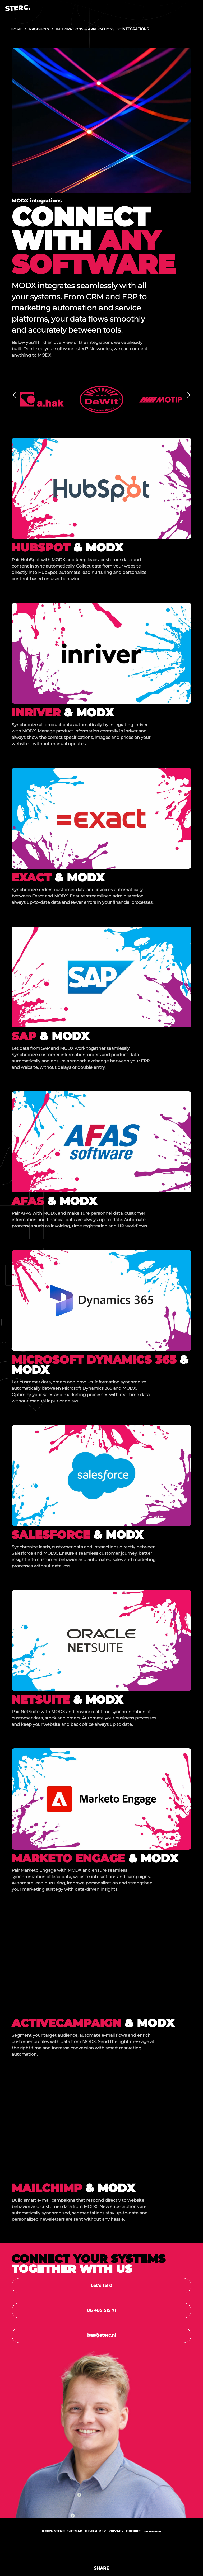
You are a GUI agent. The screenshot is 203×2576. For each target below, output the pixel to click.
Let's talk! (101, 2285)
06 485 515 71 (101, 2310)
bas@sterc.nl (101, 2335)
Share (101, 2568)
